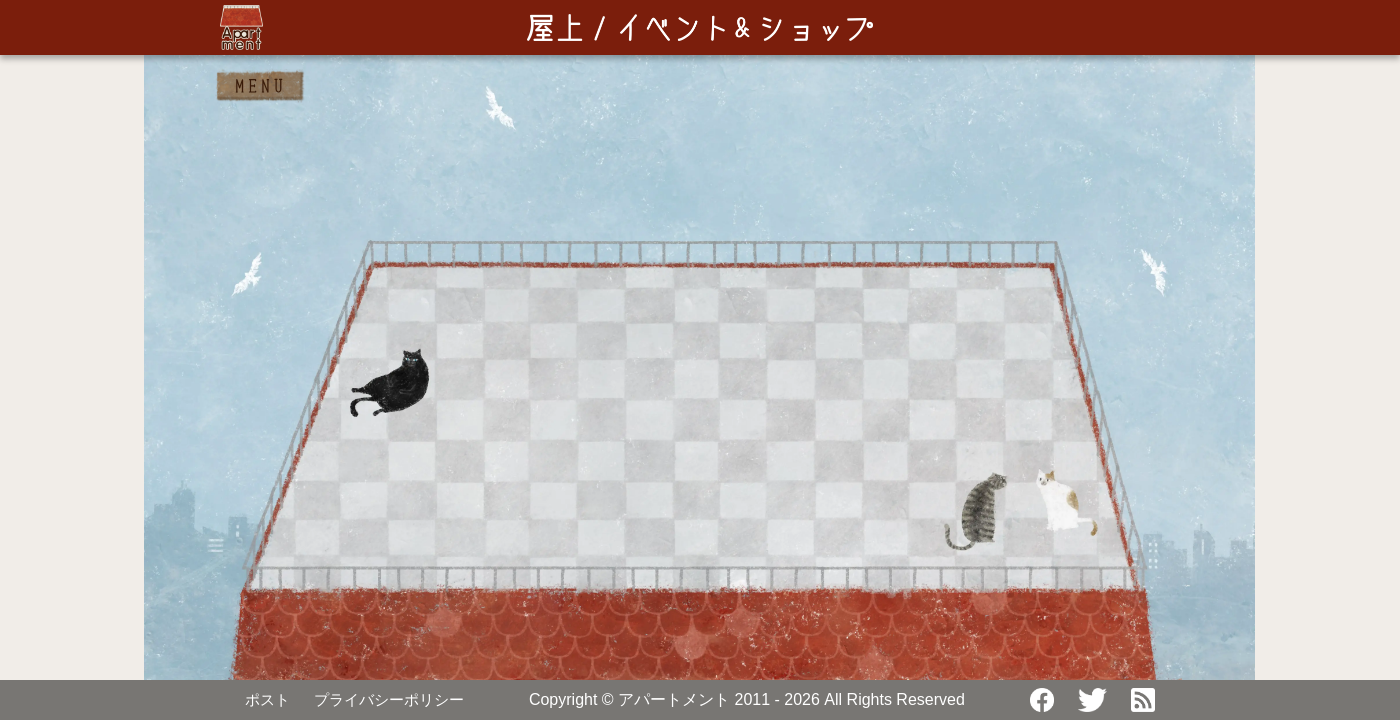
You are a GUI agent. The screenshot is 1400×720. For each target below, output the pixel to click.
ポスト (267, 699)
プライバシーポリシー (389, 699)
